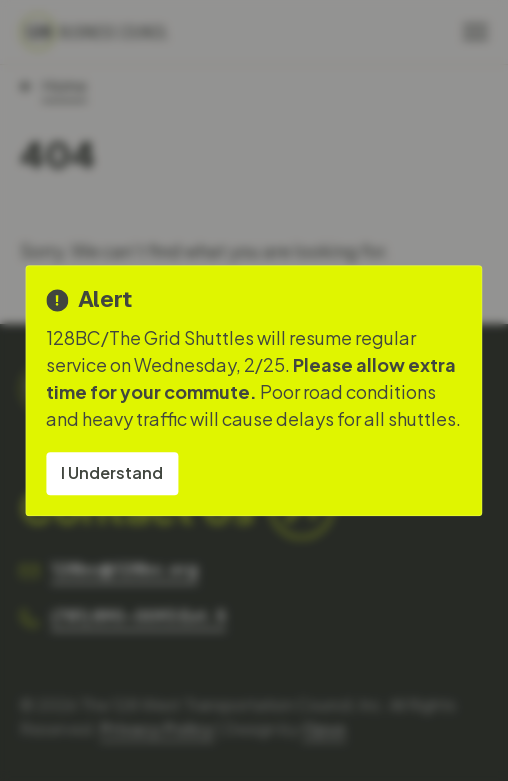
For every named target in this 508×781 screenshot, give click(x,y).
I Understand (112, 472)
